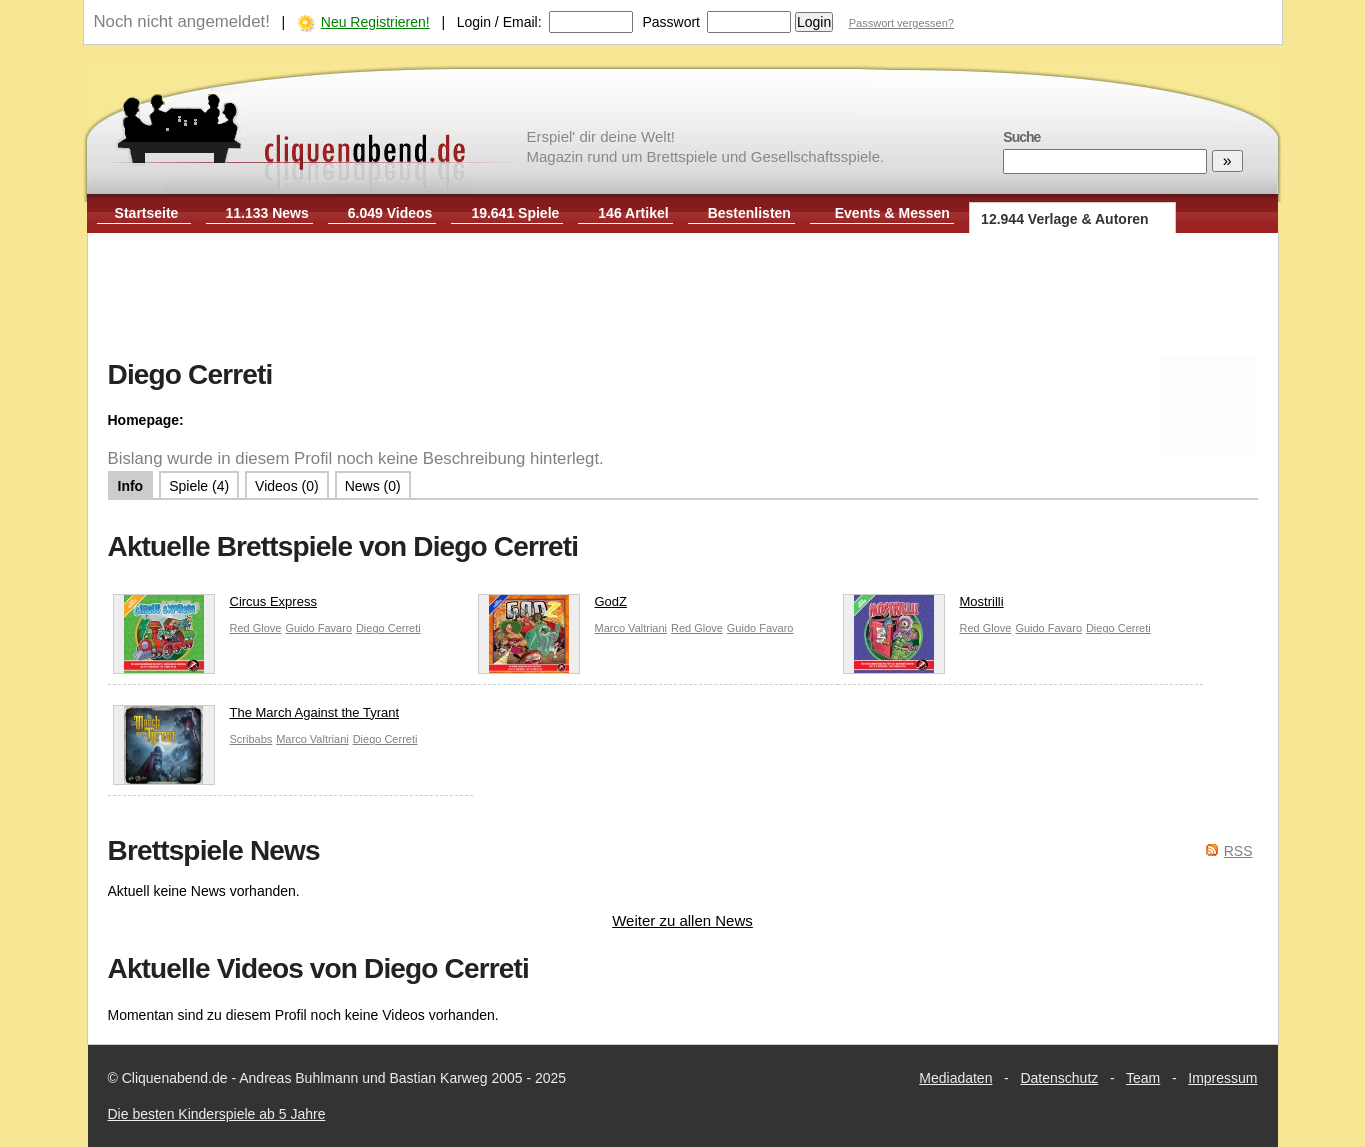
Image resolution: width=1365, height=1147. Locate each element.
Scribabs (251, 739)
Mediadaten (955, 1078)
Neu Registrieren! (375, 22)
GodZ (553, 606)
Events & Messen (892, 213)
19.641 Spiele (515, 213)
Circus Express (215, 606)
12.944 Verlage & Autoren (1065, 219)
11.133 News (267, 213)
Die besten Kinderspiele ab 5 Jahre (217, 1114)
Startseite (147, 213)
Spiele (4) (199, 486)
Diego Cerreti (388, 628)
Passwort (671, 22)
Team (1143, 1078)
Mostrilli (923, 606)
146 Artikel (633, 213)
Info (131, 486)
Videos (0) (287, 486)
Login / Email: (499, 22)
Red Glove (256, 628)
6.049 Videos (390, 213)
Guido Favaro (318, 628)
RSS (1238, 851)
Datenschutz (1059, 1078)
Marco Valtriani (631, 628)
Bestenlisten (749, 213)
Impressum (1222, 1078)
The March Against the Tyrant (256, 717)
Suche (1021, 137)
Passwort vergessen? (901, 23)
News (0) (373, 486)
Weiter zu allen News (682, 920)
